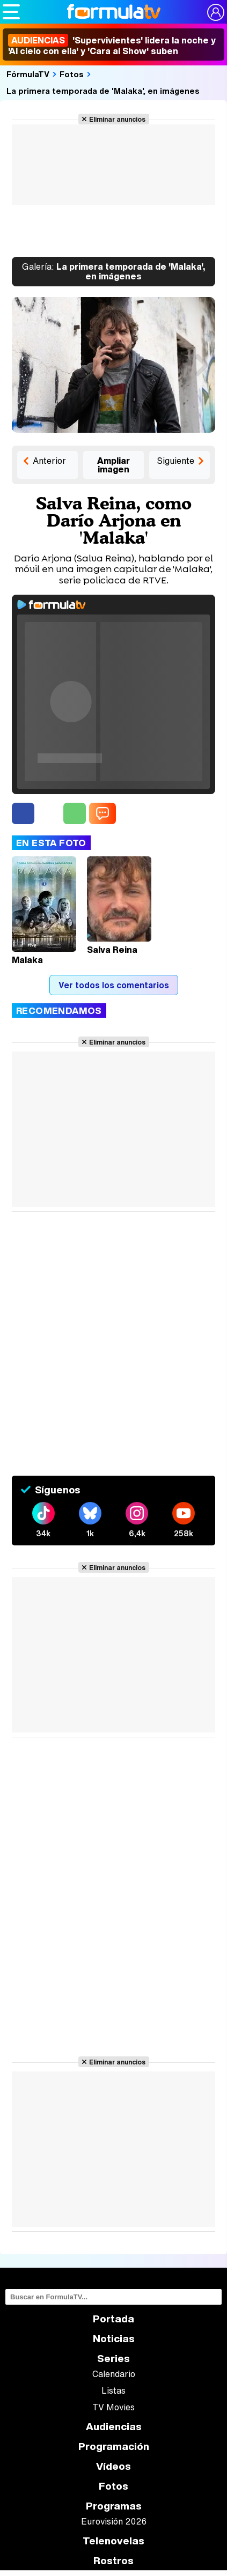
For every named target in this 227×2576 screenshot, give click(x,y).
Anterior (49, 460)
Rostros (113, 2561)
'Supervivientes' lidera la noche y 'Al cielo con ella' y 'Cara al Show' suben (112, 45)
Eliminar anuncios (117, 119)
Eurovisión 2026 (114, 2521)
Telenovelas (113, 2541)
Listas (113, 2390)
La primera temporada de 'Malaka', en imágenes (103, 91)
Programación (113, 2446)
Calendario (113, 2373)
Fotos (72, 74)
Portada (113, 2319)
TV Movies (113, 2407)
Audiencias (114, 2426)
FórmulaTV (27, 74)
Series (113, 2358)
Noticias (114, 2339)
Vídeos (113, 2466)
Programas (114, 2506)
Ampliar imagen (113, 465)
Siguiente (175, 460)
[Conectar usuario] (215, 12)
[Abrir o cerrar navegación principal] (11, 11)
